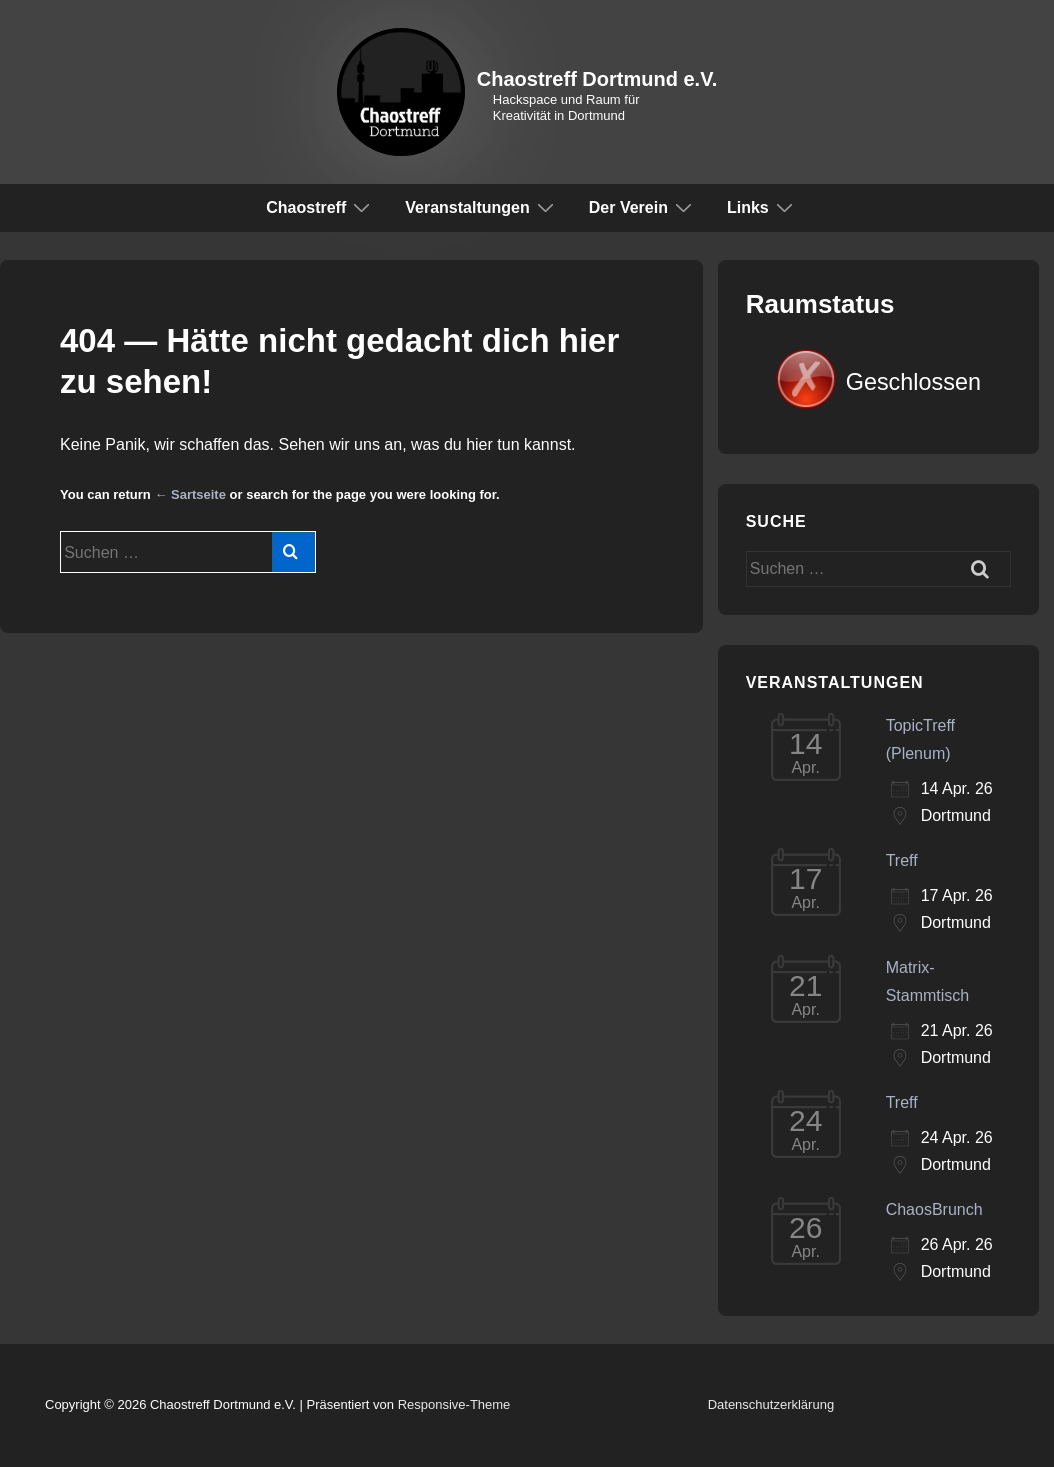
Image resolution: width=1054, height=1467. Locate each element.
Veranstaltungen (481, 207)
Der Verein (643, 207)
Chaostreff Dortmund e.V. (597, 79)
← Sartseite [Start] (190, 494)
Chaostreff (320, 207)
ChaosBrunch (934, 1209)
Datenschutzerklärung (771, 1404)
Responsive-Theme (454, 1404)
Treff (902, 860)
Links (762, 207)
